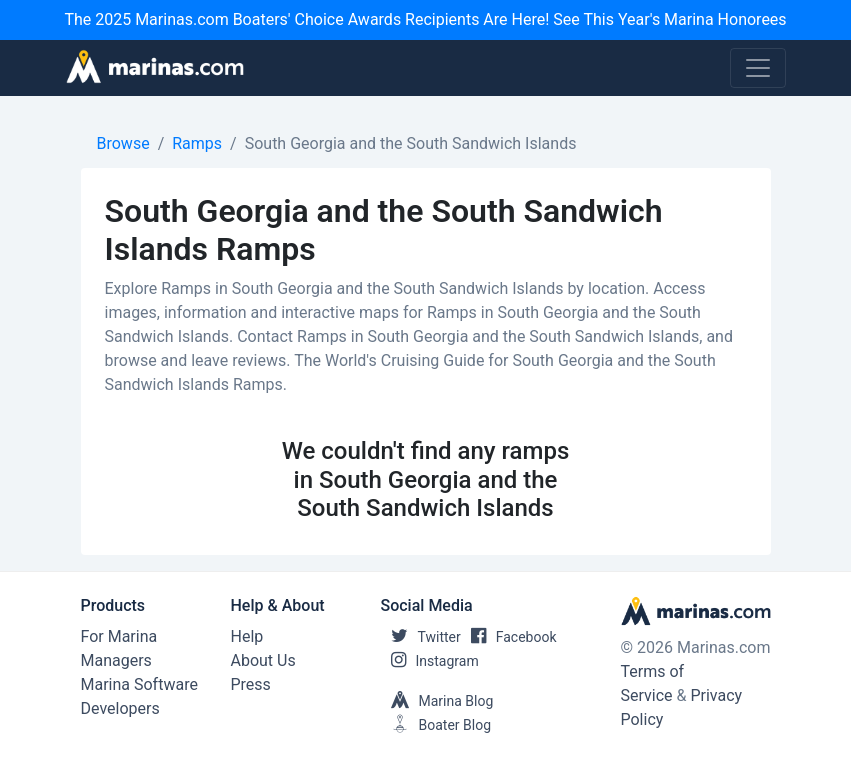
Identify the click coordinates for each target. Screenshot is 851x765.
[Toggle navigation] (758, 68)
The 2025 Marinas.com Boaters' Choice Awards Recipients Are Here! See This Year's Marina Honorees (425, 19)
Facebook (509, 637)
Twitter (421, 637)
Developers (120, 708)
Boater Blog (436, 725)
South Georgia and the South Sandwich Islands (411, 143)
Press (251, 684)
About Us (263, 660)
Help (247, 636)
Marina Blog (437, 701)
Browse (123, 143)
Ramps (197, 143)
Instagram (430, 661)
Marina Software (139, 684)
